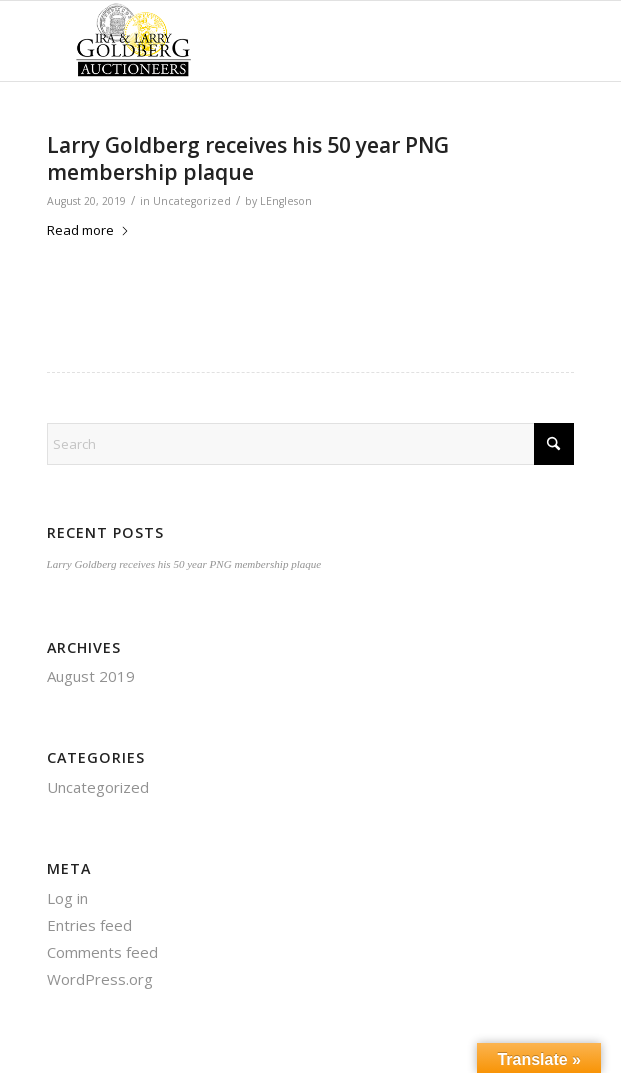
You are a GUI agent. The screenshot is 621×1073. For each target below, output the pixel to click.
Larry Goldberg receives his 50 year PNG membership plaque (248, 158)
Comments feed (102, 952)
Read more (88, 230)
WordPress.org (100, 979)
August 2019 (91, 676)
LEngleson (286, 201)
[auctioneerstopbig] (258, 41)
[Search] (311, 444)
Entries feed (89, 925)
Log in (67, 898)
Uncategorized (192, 201)
